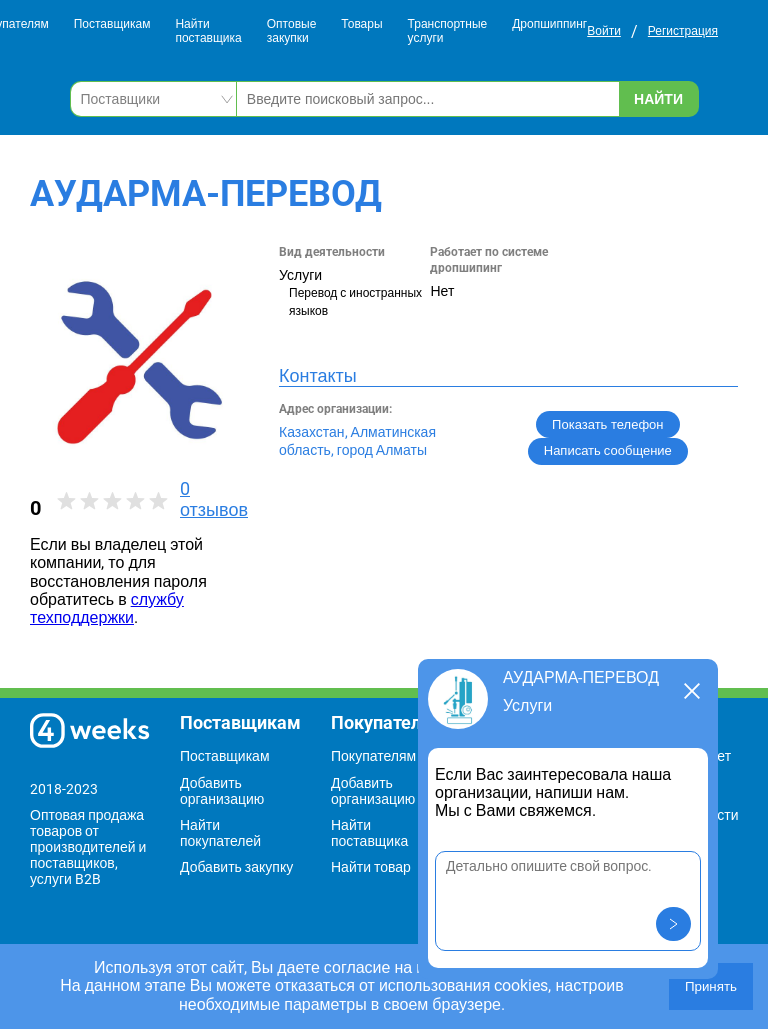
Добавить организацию (222, 791)
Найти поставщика (208, 31)
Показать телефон (607, 424)
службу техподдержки (107, 608)
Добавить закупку (236, 867)
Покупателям (373, 756)
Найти (658, 99)
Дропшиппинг (549, 24)
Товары (361, 24)
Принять (711, 986)
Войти (604, 31)
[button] (673, 924)
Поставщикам (112, 24)
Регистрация (683, 31)
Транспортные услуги (448, 31)
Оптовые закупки (292, 31)
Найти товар (371, 867)
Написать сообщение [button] (608, 450)
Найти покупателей (220, 833)
